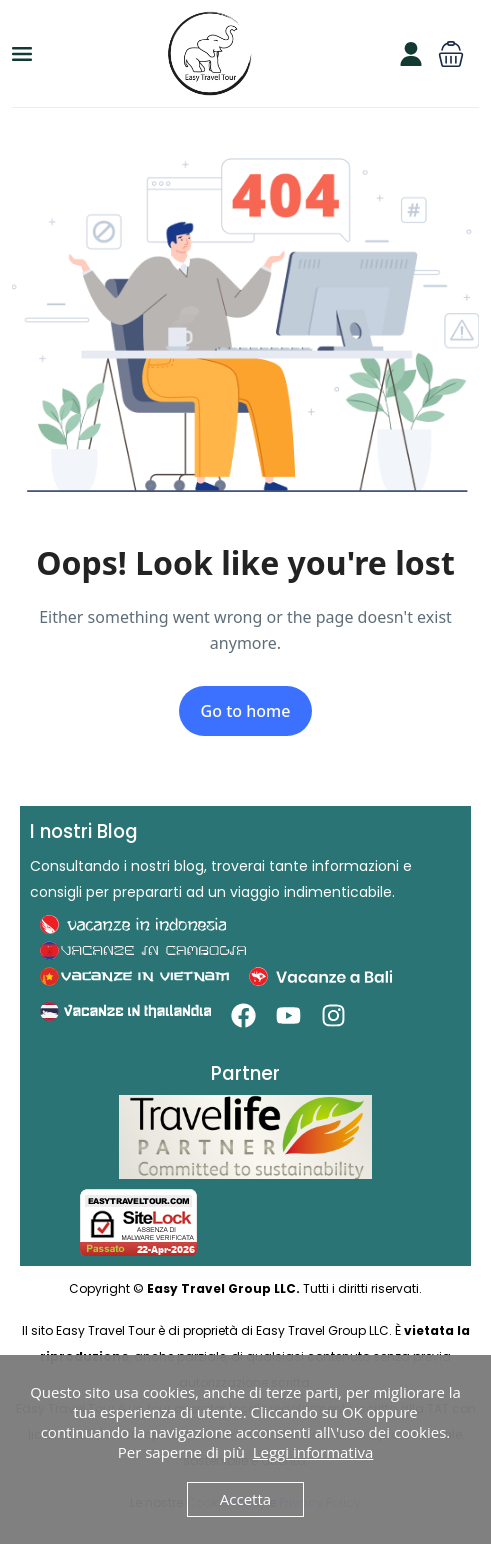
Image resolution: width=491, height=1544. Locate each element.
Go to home (246, 711)
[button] (451, 53)
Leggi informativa (313, 1452)
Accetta (245, 1499)
